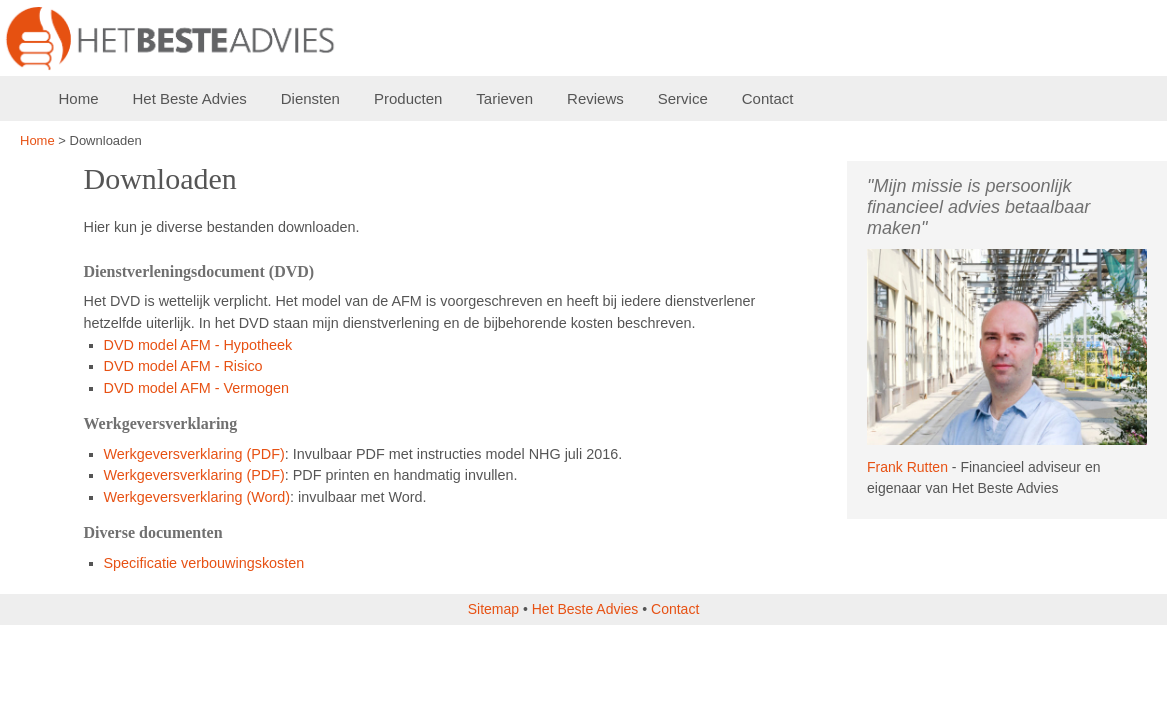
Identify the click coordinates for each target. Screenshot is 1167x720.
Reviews (595, 98)
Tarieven (504, 98)
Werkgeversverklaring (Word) (197, 497)
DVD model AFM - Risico (183, 366)
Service (683, 98)
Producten (408, 98)
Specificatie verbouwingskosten (204, 563)
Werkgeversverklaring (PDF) (194, 454)
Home (79, 98)
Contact (768, 98)
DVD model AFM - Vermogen (197, 388)
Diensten (310, 98)
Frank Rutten (907, 467)
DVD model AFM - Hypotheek (198, 345)
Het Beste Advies (190, 98)
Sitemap (493, 609)
